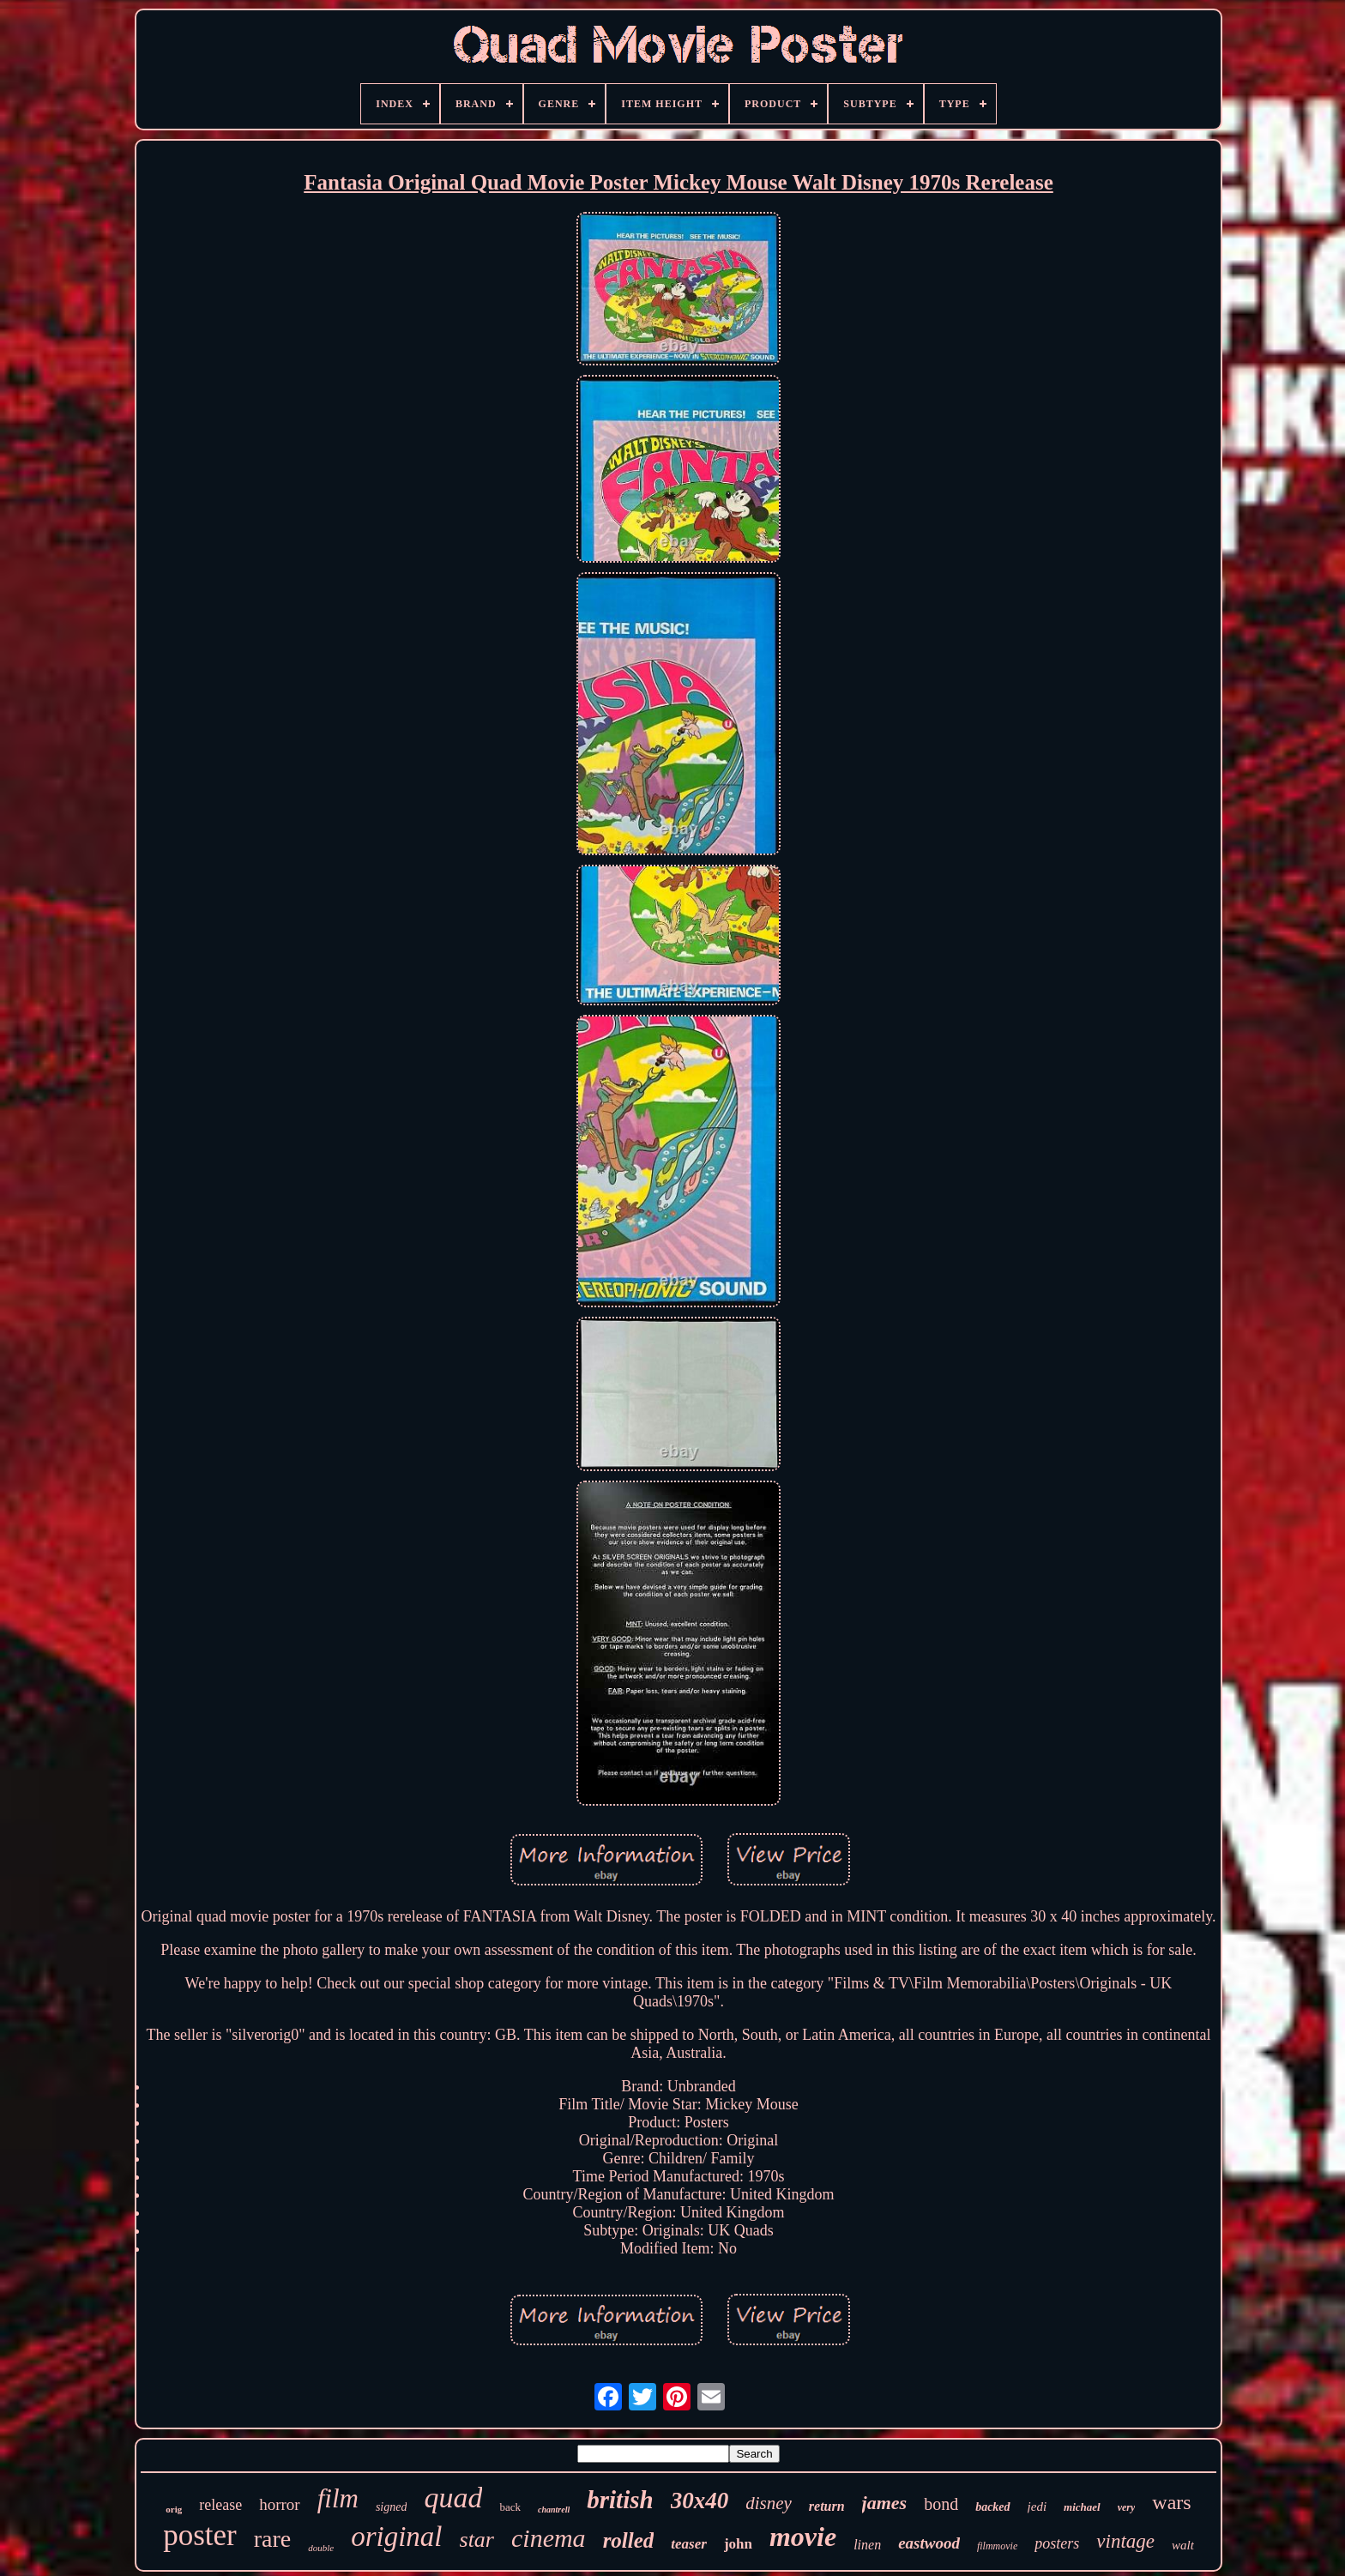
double (321, 2548)
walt (1183, 2545)
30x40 (700, 2500)
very (1127, 2507)
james (885, 2502)
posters (1056, 2543)
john (738, 2544)
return (827, 2506)
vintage (1125, 2541)
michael (1082, 2507)
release (220, 2504)
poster (200, 2535)
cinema (548, 2538)
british (620, 2499)
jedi (1037, 2506)
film (338, 2498)
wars (1171, 2502)
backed (992, 2507)
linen (867, 2544)
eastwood (929, 2543)
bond (941, 2504)
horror (279, 2504)
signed (391, 2507)
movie (802, 2536)
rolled (628, 2540)
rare (273, 2538)
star (477, 2539)
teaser (689, 2544)
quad (453, 2497)
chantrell (554, 2509)
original (396, 2536)
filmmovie (997, 2546)
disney (768, 2503)
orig (174, 2509)
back (510, 2507)
